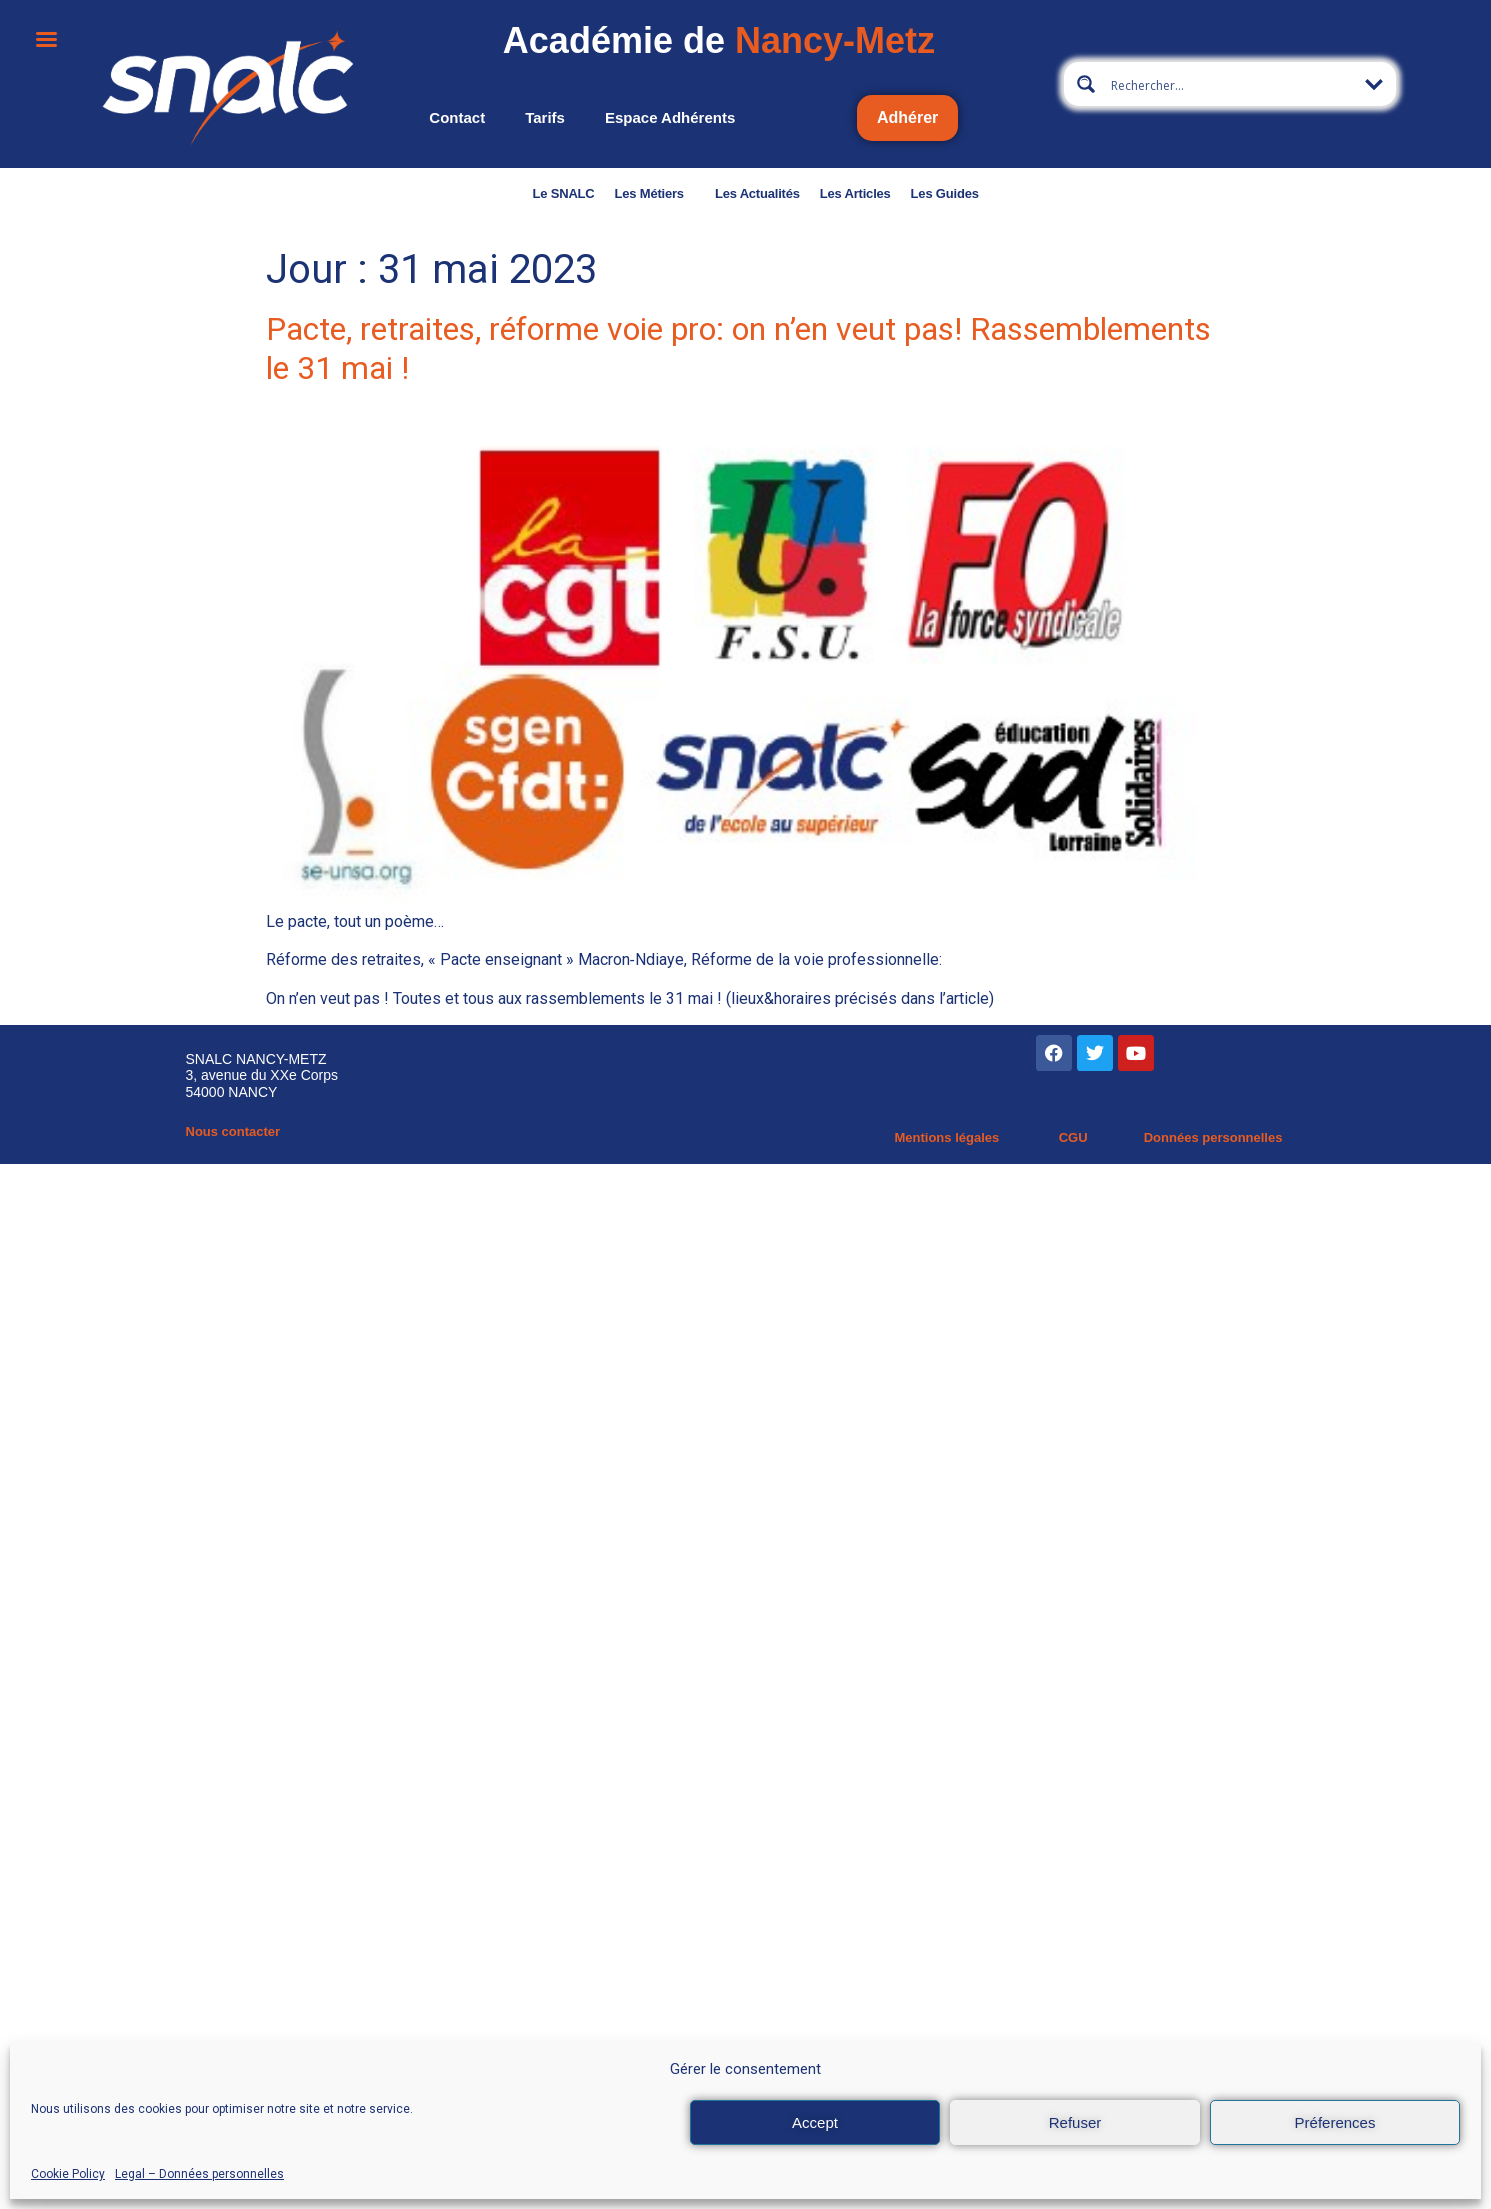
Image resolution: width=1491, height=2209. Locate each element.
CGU (1073, 1137)
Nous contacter (233, 1131)
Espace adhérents (670, 117)
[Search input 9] (1231, 84)
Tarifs (545, 117)
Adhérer (907, 117)
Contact (457, 117)
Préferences (1335, 2122)
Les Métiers (655, 193)
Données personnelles (1213, 1137)
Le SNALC (564, 193)
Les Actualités (757, 193)
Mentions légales (946, 1137)
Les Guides (945, 193)
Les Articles (855, 193)
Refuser (1075, 2122)
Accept (815, 2122)
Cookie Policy (68, 2174)
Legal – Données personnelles (199, 2174)
